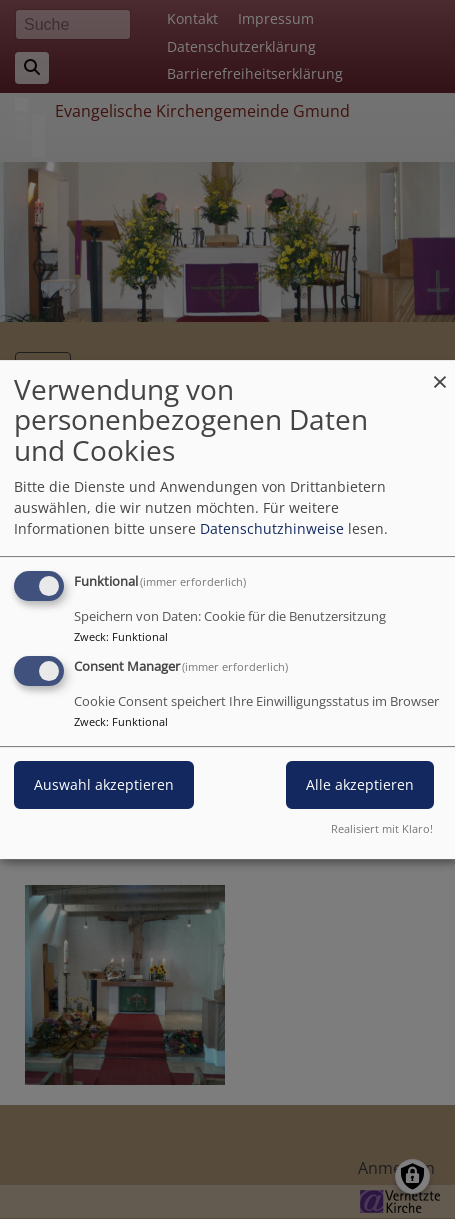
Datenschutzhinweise (272, 528)
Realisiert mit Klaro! (382, 828)
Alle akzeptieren (360, 785)
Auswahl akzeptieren (104, 785)
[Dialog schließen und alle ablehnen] (440, 372)
